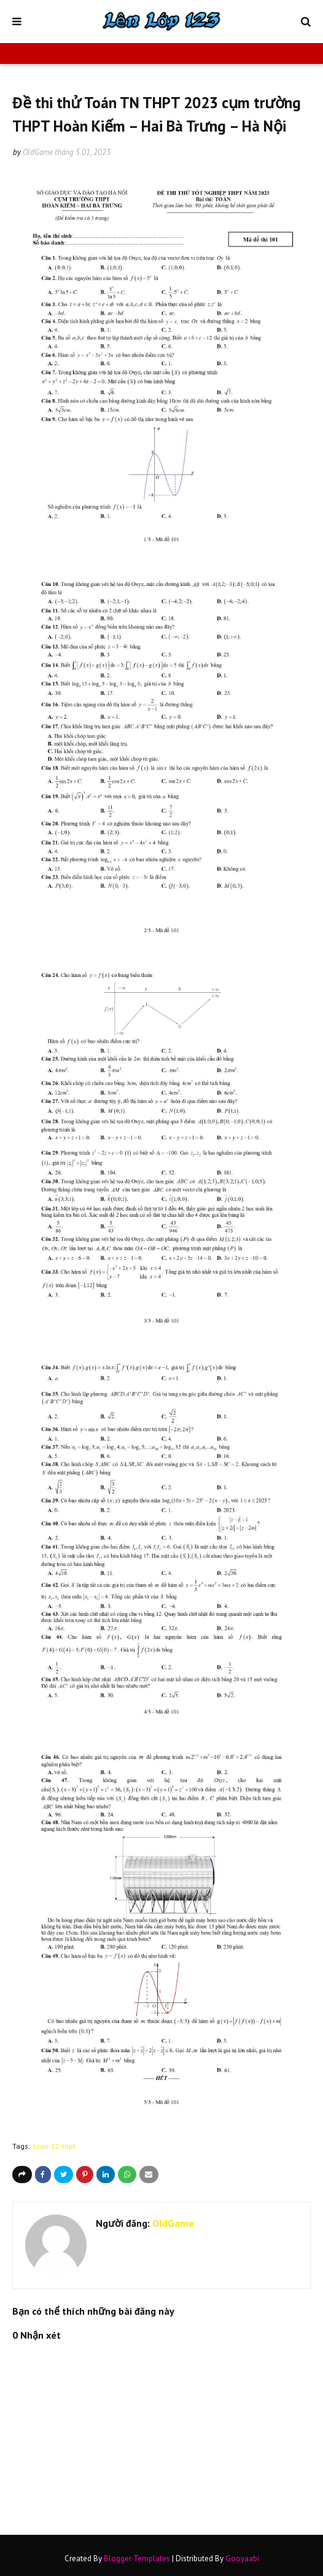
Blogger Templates (137, 2558)
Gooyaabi (242, 2558)
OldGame (38, 152)
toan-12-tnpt (54, 2146)
